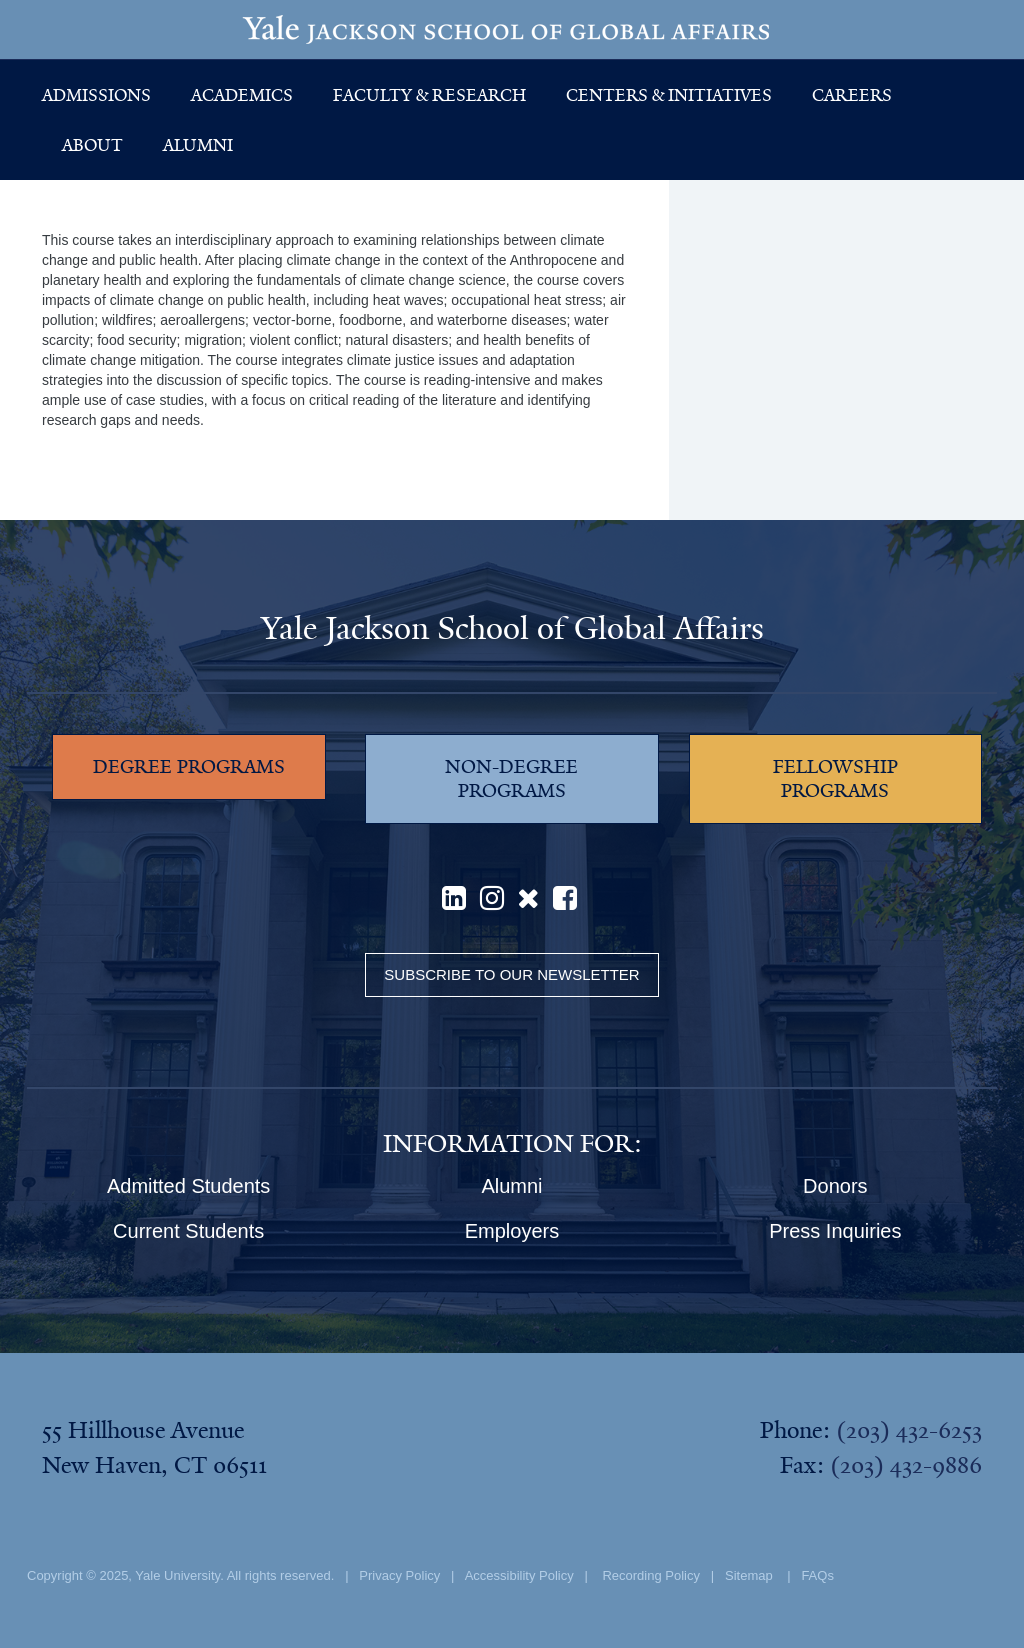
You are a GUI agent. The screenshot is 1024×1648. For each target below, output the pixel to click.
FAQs (817, 1575)
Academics (242, 95)
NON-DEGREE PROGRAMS (511, 779)
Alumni (198, 145)
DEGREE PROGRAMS (189, 767)
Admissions (96, 95)
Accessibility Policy (519, 1575)
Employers (512, 1231)
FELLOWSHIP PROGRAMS (835, 779)
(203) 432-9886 (906, 1465)
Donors (835, 1186)
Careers (852, 95)
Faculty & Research (429, 95)
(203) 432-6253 (909, 1430)
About (92, 145)
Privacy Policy (399, 1575)
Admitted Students (188, 1186)
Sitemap (749, 1575)
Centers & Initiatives (669, 95)
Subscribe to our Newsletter (511, 974)
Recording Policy (651, 1575)
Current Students (188, 1231)
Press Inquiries (835, 1231)
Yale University (177, 1575)
